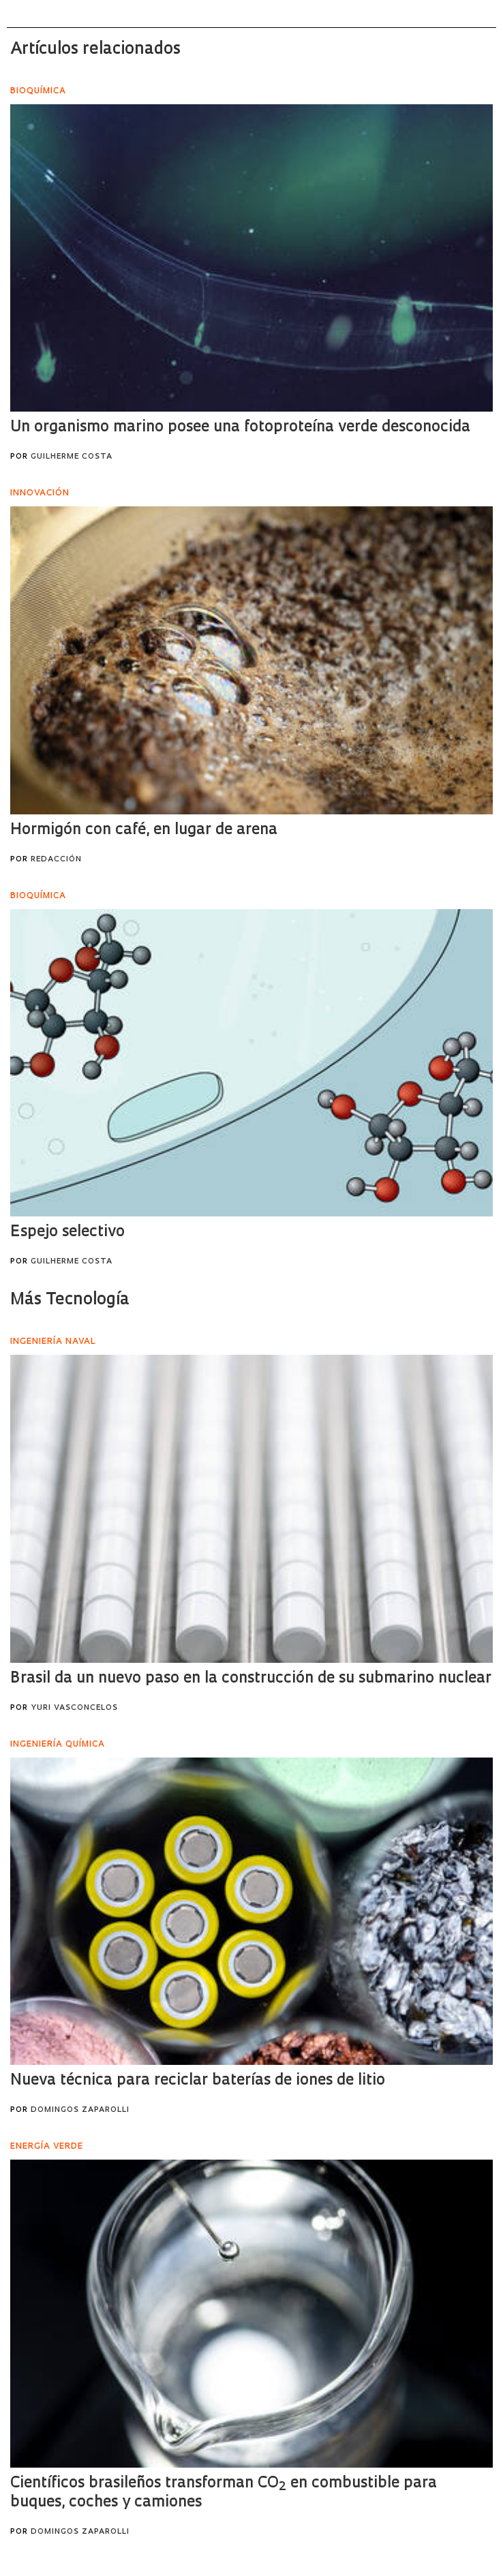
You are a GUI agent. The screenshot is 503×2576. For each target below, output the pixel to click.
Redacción (56, 859)
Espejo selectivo (67, 1232)
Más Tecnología (69, 1300)
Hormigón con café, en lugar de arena (143, 830)
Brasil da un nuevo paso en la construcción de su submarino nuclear (250, 1679)
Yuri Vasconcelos (74, 1708)
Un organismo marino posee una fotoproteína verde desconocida (240, 427)
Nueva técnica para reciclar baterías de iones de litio (197, 2081)
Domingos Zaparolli (80, 2110)
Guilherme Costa (71, 457)
